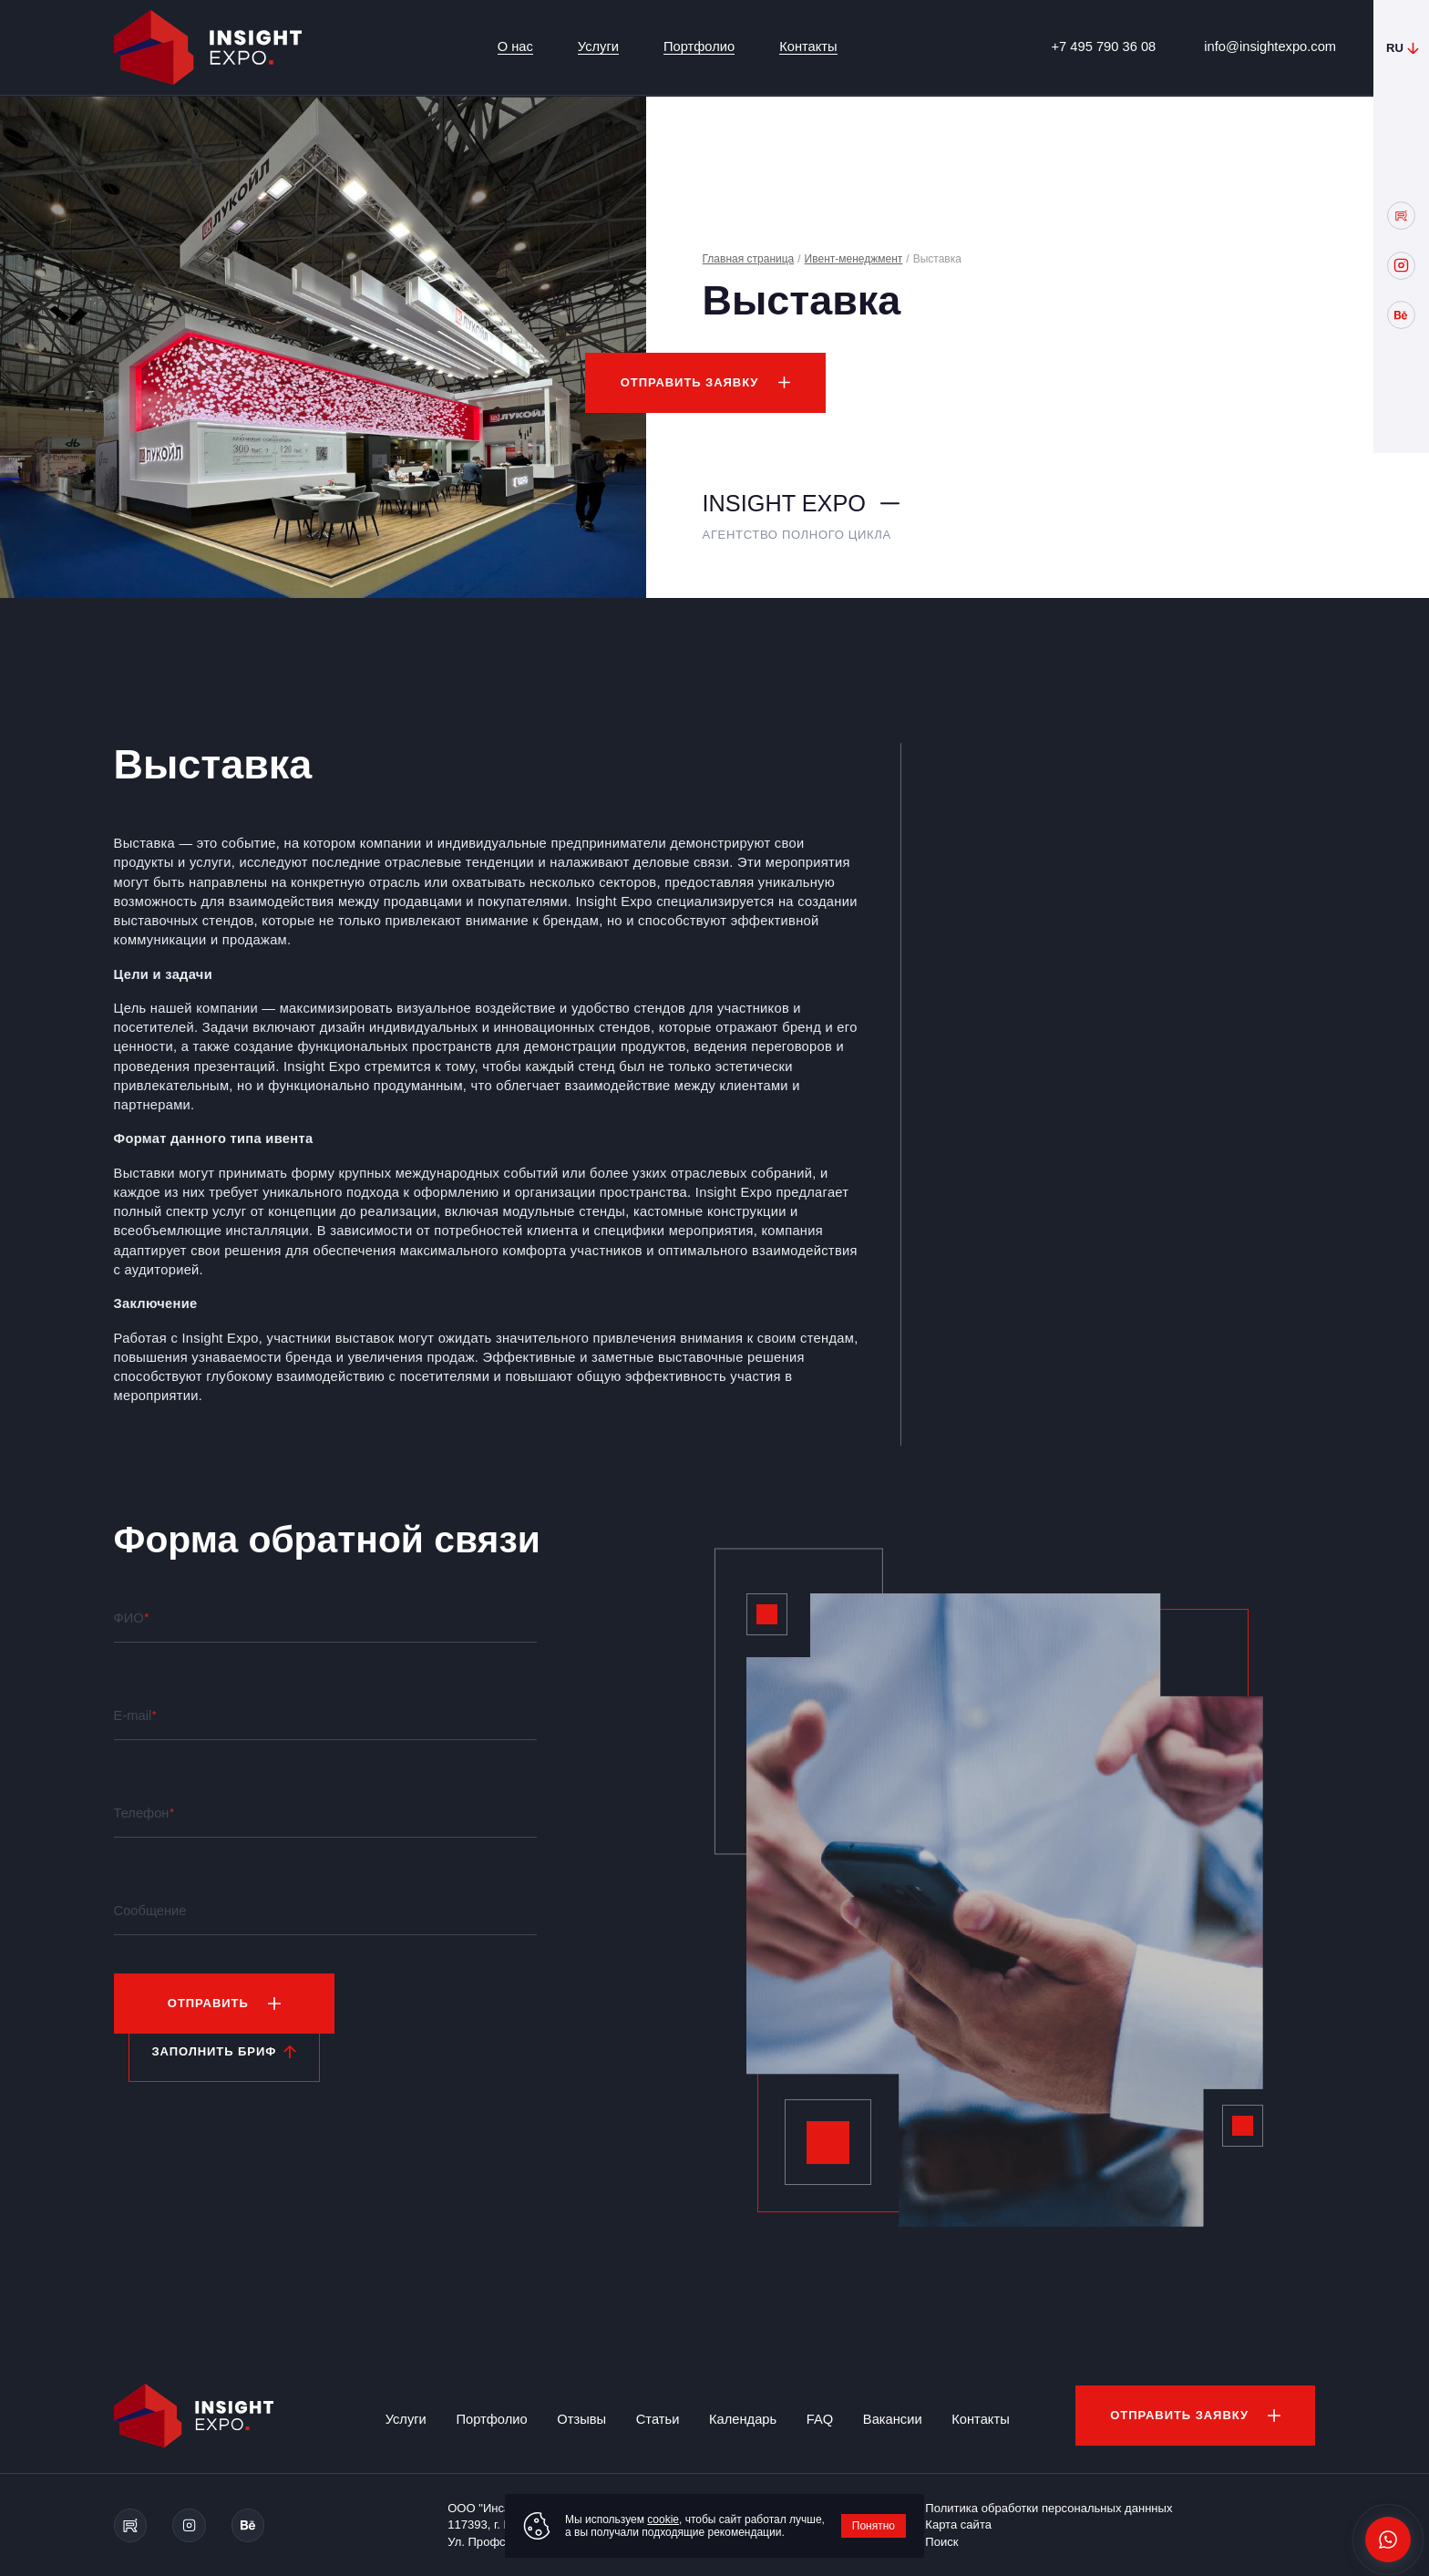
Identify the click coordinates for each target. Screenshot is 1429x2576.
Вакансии (892, 2419)
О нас (515, 46)
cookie (663, 2519)
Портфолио (699, 46)
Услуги (598, 46)
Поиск (941, 2542)
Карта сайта (958, 2524)
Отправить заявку (690, 382)
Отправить (208, 2003)
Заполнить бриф (213, 2051)
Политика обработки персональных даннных (1048, 2508)
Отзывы (581, 2419)
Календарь (742, 2419)
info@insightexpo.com (1270, 46)
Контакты (808, 46)
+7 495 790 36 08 (1104, 46)
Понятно (873, 2525)
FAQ (820, 2419)
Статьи (658, 2419)
